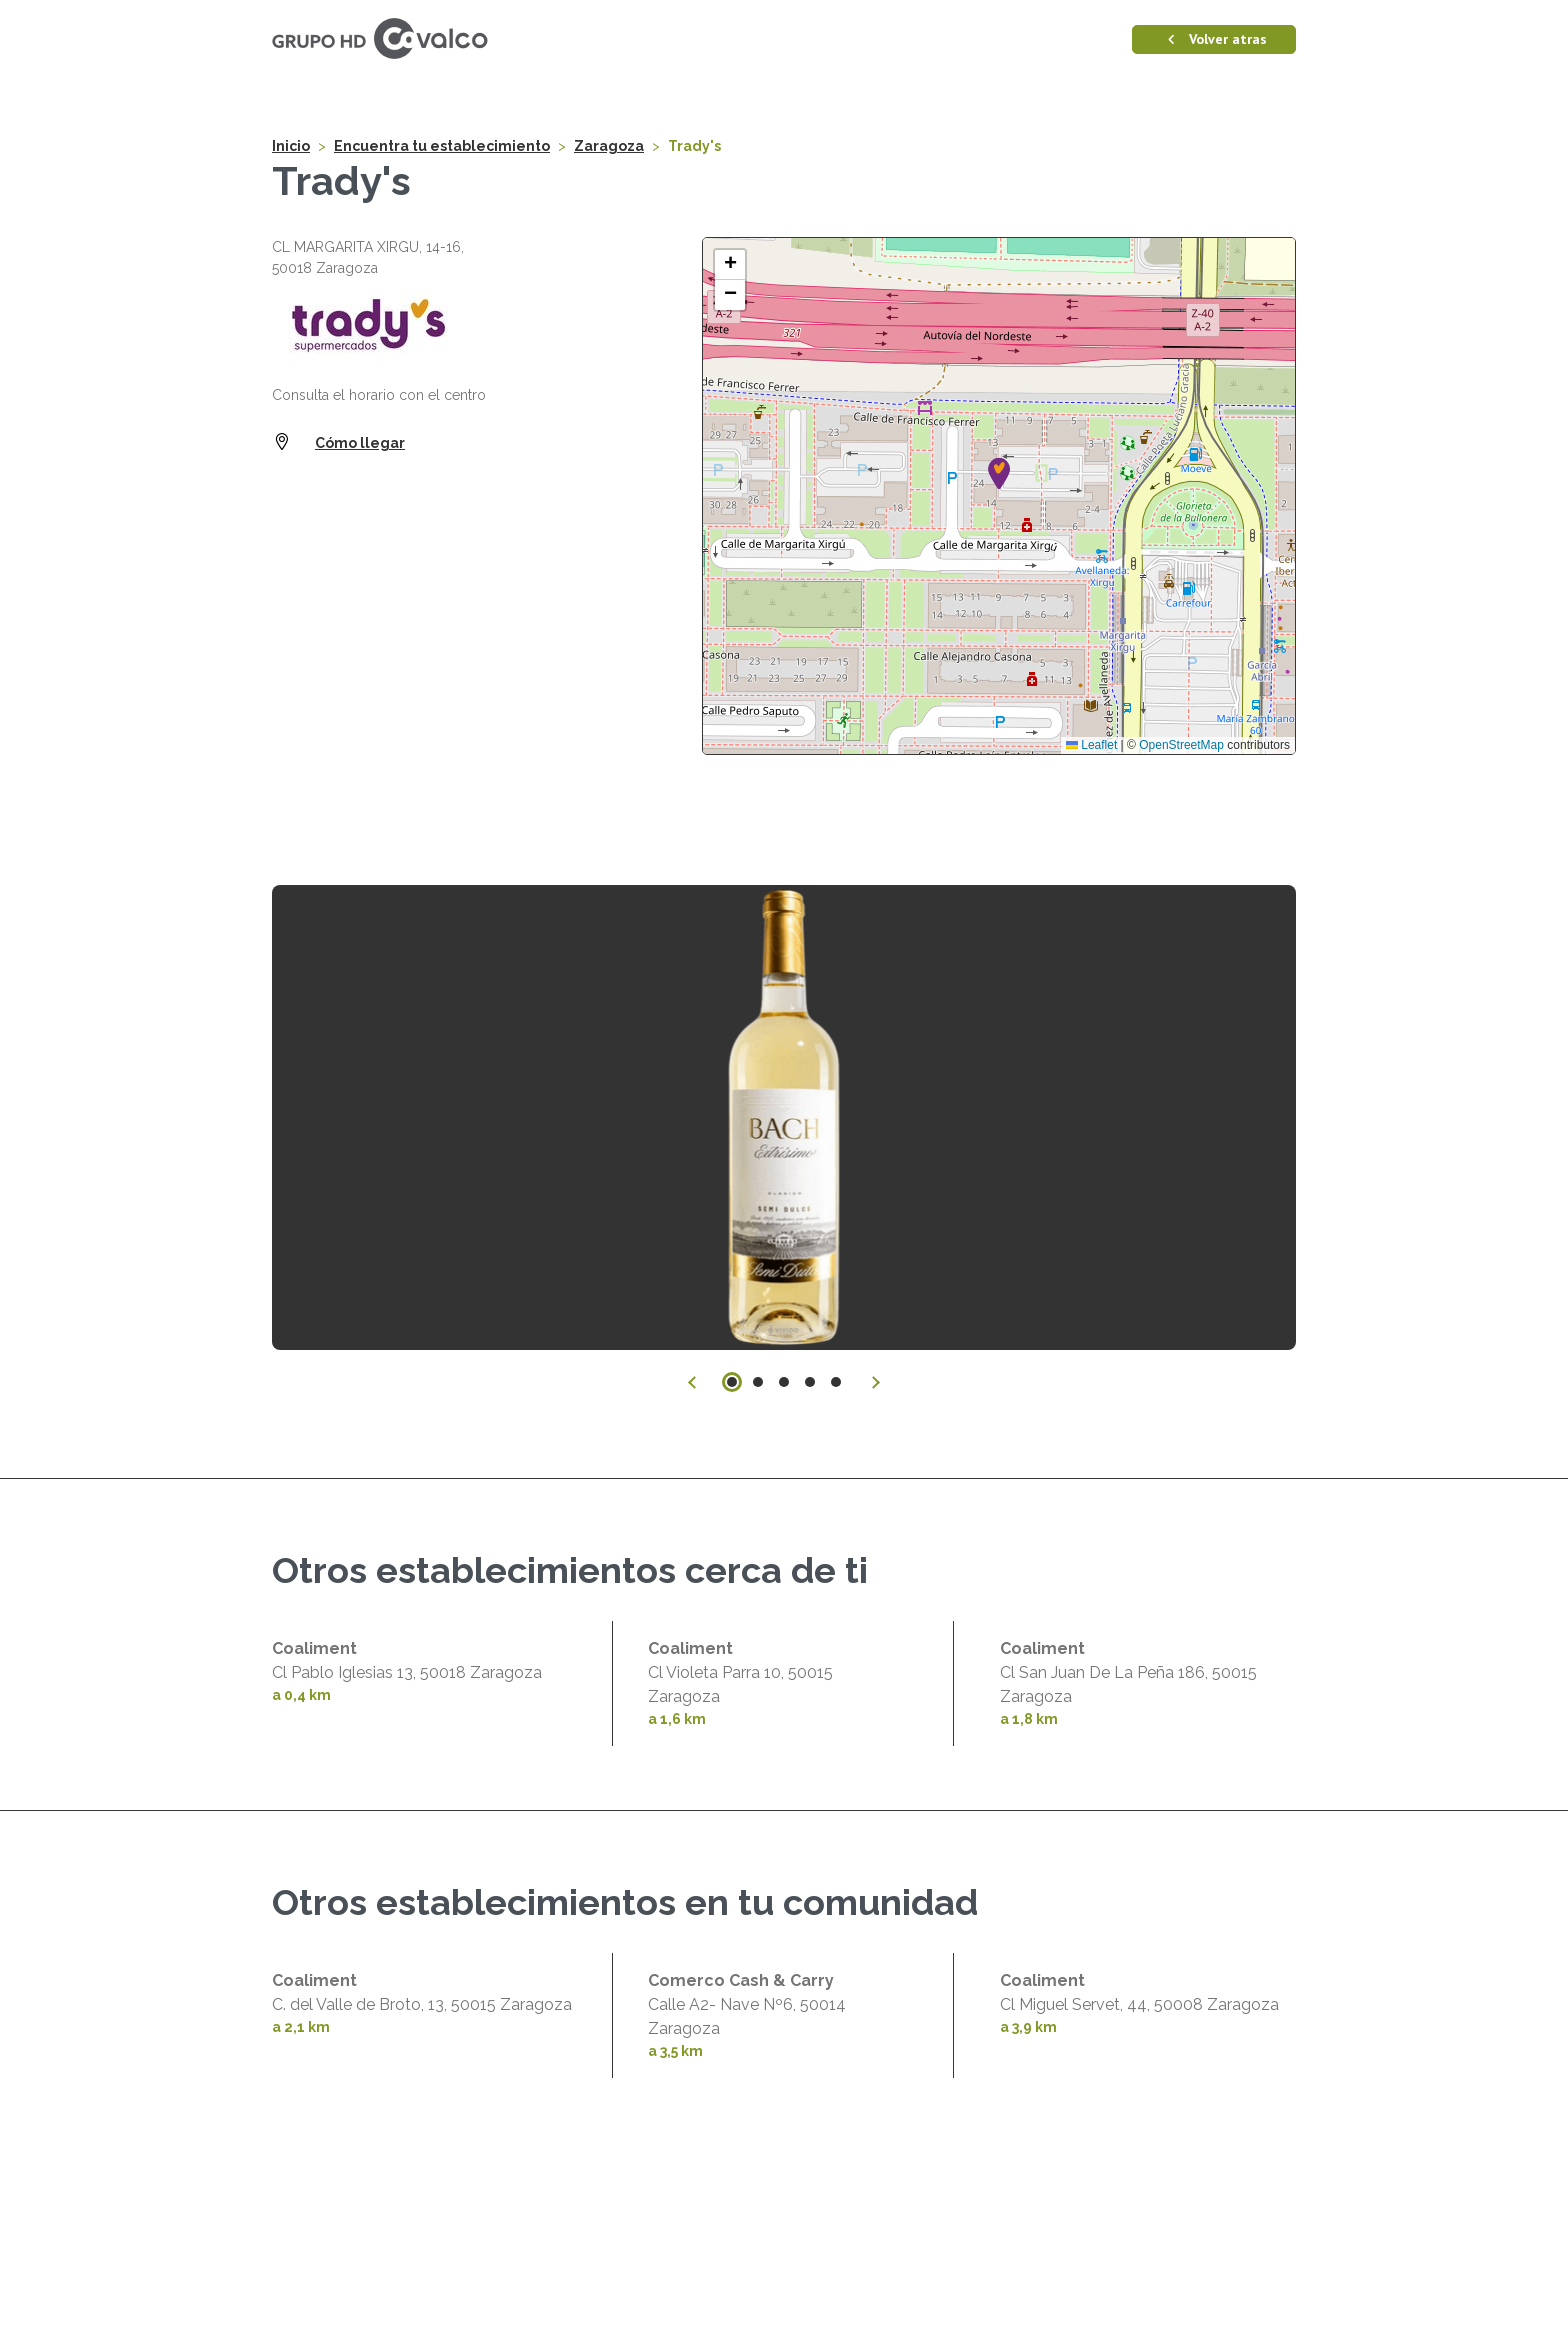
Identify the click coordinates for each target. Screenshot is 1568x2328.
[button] (999, 658)
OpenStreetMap (1181, 930)
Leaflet (1091, 930)
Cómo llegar (360, 628)
